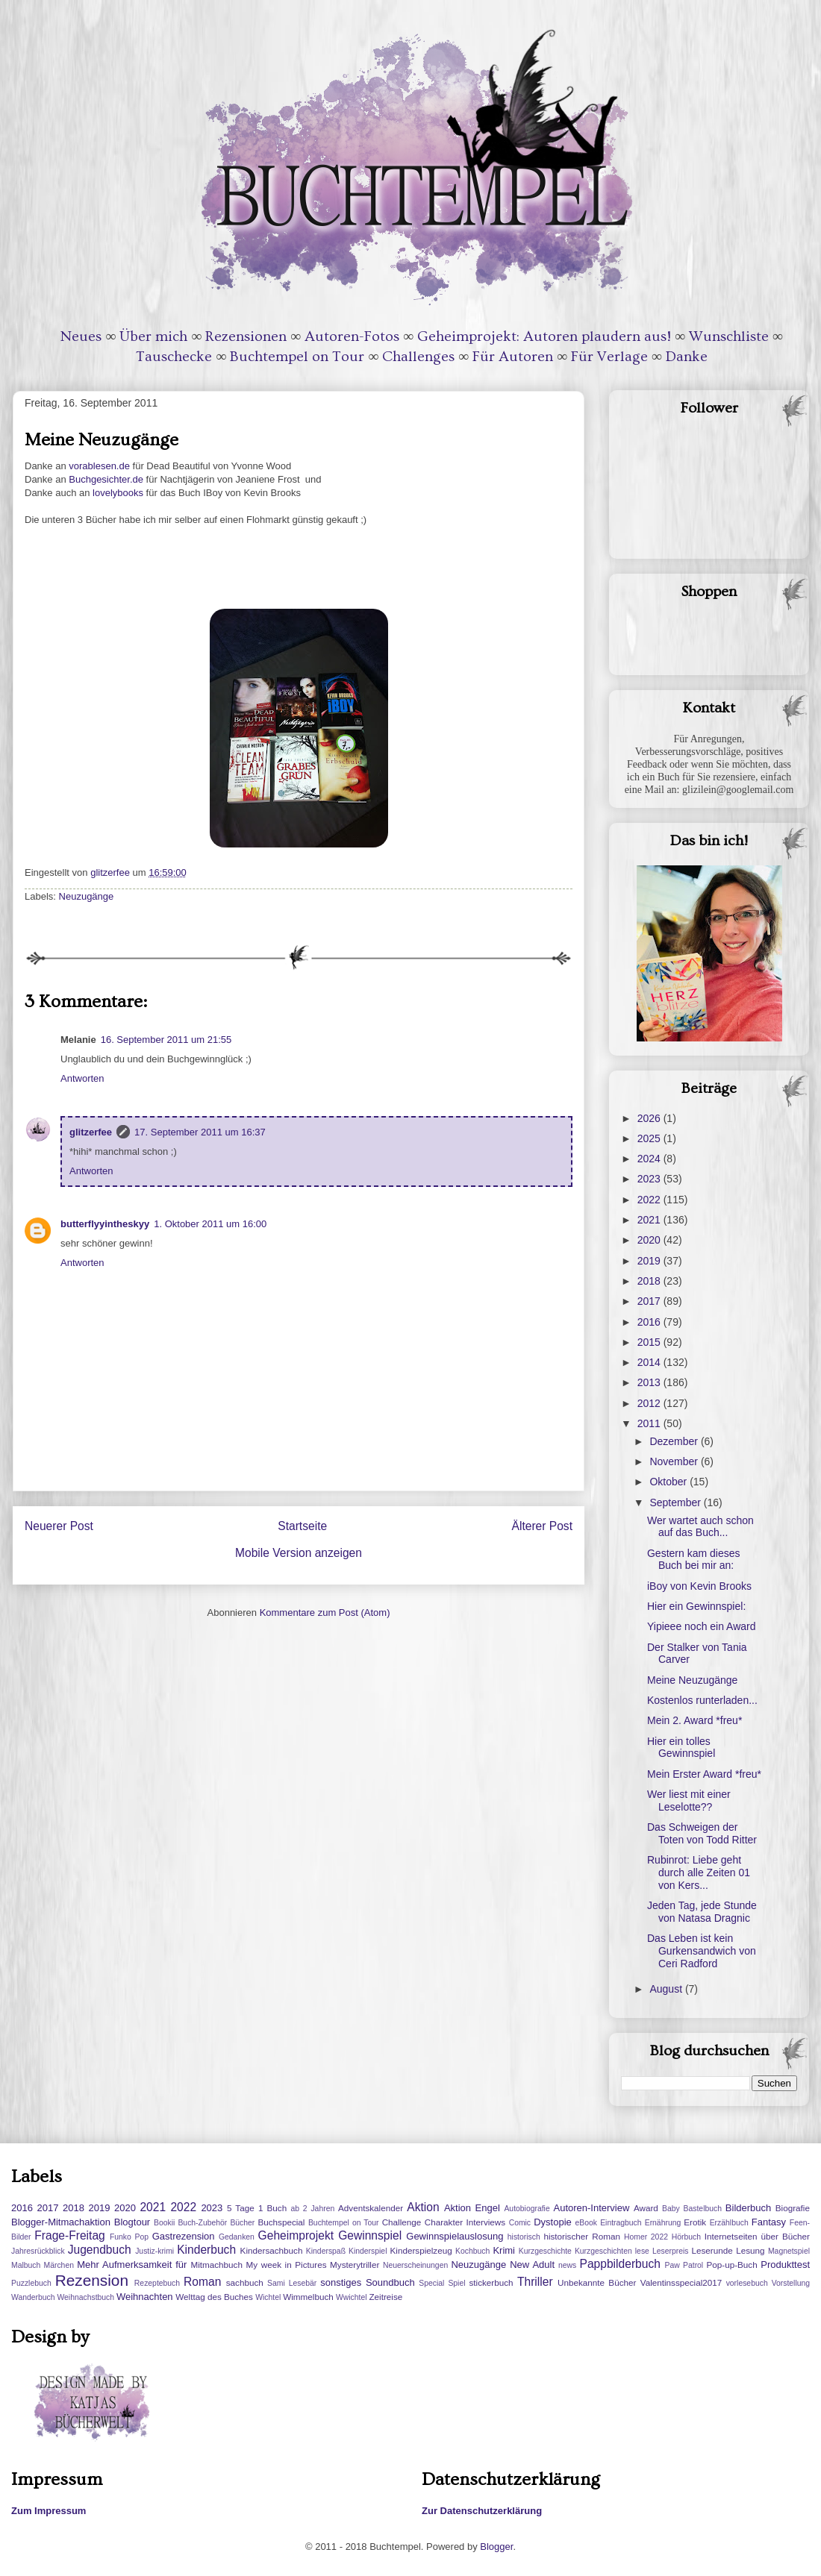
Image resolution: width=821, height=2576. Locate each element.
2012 (650, 1403)
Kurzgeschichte (545, 2251)
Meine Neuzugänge (692, 1680)
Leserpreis (670, 2251)
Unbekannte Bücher (597, 2282)
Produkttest (785, 2264)
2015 (650, 1342)
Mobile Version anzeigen (298, 1552)
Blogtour (132, 2222)
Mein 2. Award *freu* (694, 1720)
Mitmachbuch (216, 2264)
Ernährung (663, 2223)
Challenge (402, 2222)
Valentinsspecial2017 (681, 2282)
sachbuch (244, 2282)
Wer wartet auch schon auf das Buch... (700, 1526)
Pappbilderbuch (620, 2263)
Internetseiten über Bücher (757, 2236)
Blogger (496, 2546)
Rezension (91, 2280)
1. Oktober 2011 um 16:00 (210, 1223)
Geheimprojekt (296, 2235)
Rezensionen (246, 336)
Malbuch (25, 2265)
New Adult (532, 2264)
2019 (650, 1261)
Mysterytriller (354, 2264)
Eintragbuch (620, 2223)
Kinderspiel (368, 2251)
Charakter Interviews (465, 2222)
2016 (650, 1322)
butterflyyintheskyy (104, 1223)
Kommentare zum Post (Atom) (325, 1612)
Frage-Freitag (69, 2235)
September (676, 1502)
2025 (650, 1138)
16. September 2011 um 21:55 (166, 1039)
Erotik (695, 2222)
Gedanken (237, 2237)
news (567, 2265)
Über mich (153, 336)
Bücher (242, 2223)
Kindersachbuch (271, 2250)
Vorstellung (791, 2283)
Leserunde (712, 2250)
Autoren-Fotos (352, 336)
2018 (650, 1281)
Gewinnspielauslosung (454, 2236)
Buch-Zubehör (202, 2223)
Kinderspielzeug (421, 2250)
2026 (650, 1118)
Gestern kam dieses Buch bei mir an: (693, 1559)
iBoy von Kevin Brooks (699, 1586)
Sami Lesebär (291, 2283)
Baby (671, 2208)
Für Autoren (512, 356)
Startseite (302, 1526)
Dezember (674, 1441)
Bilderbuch (748, 2207)
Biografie (792, 2208)
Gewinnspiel (370, 2235)
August (666, 1989)
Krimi (504, 2250)
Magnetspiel (789, 2251)
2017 (650, 1301)
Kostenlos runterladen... (702, 1700)
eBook (586, 2223)
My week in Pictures (286, 2264)
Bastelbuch (703, 2208)
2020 (650, 1240)
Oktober (669, 1482)
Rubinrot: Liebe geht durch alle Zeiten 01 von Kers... (698, 1872)
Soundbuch (390, 2282)
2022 (650, 1200)
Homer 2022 (646, 2237)
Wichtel (268, 2297)
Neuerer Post (59, 1526)
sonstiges (340, 2282)
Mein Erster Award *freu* (704, 1774)
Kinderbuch (206, 2249)
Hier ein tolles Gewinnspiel (681, 1747)
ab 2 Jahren (312, 2208)
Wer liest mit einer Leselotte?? (689, 1800)
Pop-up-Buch (731, 2264)
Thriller (535, 2281)
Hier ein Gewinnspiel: (696, 1606)
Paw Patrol (684, 2265)
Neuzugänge (86, 896)
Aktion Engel (472, 2207)
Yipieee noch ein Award (701, 1626)
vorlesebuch (747, 2283)
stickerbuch (491, 2282)
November (674, 1461)
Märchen (59, 2265)
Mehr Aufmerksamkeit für (132, 2264)
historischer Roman (581, 2236)
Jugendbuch (99, 2249)
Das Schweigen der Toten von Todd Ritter (702, 1833)
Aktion (423, 2207)
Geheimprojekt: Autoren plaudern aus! (544, 336)
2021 (650, 1220)
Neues (81, 336)
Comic (520, 2223)
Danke (687, 356)
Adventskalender (370, 2208)
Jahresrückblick (38, 2251)
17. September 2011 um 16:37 (200, 1132)
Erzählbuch (729, 2223)
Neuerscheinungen (415, 2265)
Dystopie (553, 2222)
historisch (524, 2237)
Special (431, 2283)
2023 (650, 1179)
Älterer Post (542, 1526)
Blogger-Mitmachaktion (60, 2222)
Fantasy (769, 2222)
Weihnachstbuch (85, 2297)
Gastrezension (183, 2236)
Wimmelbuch (308, 2296)
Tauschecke (174, 356)
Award (646, 2208)
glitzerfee (90, 1132)
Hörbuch (686, 2237)
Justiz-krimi (154, 2251)
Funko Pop (129, 2237)
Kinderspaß (326, 2251)
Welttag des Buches (214, 2296)
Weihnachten (144, 2296)
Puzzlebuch (31, 2283)
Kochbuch (472, 2251)
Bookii (164, 2223)
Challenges (418, 356)
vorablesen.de (99, 465)
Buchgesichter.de (106, 479)
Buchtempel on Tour (297, 356)
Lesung (750, 2250)
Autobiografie (526, 2208)
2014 (650, 1362)
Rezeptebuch (157, 2283)
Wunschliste (729, 336)
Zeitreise (385, 2296)
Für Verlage (609, 356)
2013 (650, 1382)
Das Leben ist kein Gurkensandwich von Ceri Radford (701, 1950)
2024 (650, 1159)
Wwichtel (351, 2297)
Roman (202, 2281)
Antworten (82, 1078)
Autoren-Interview (591, 2207)
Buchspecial (281, 2222)
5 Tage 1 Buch (257, 2208)
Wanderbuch (33, 2297)
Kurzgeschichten (603, 2251)
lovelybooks (116, 492)
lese (642, 2251)
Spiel (456, 2283)
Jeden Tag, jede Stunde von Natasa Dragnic (702, 1911)
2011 (650, 1423)
